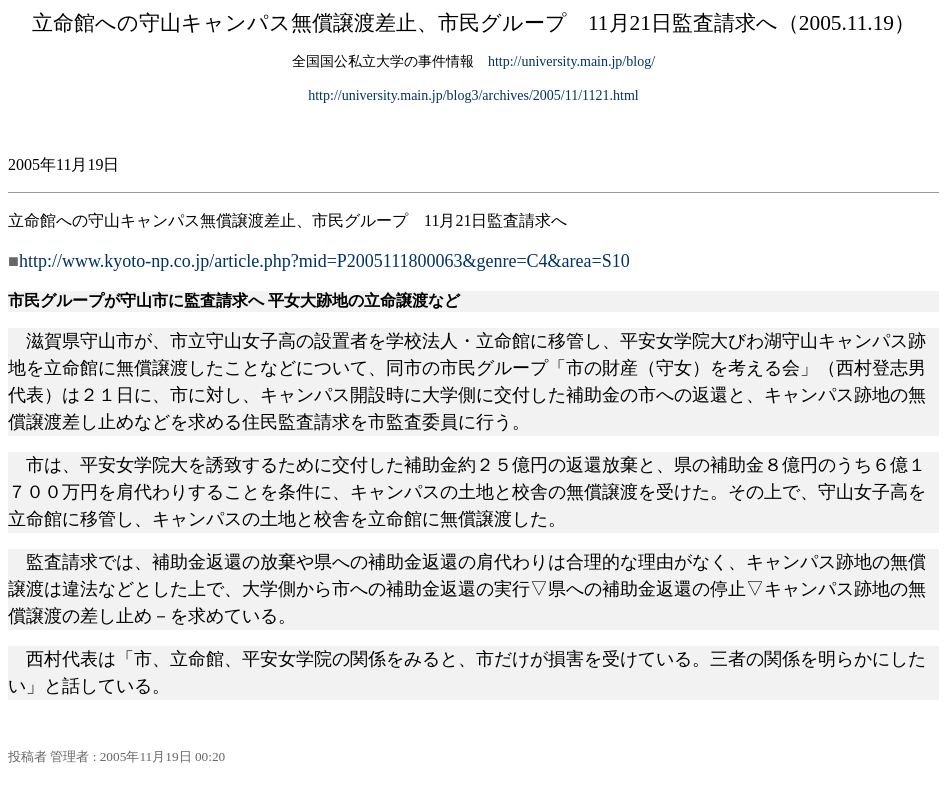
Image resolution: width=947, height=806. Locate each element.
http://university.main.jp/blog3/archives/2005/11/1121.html (473, 95)
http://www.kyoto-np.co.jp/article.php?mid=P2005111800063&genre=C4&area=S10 (324, 261)
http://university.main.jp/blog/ (571, 61)
